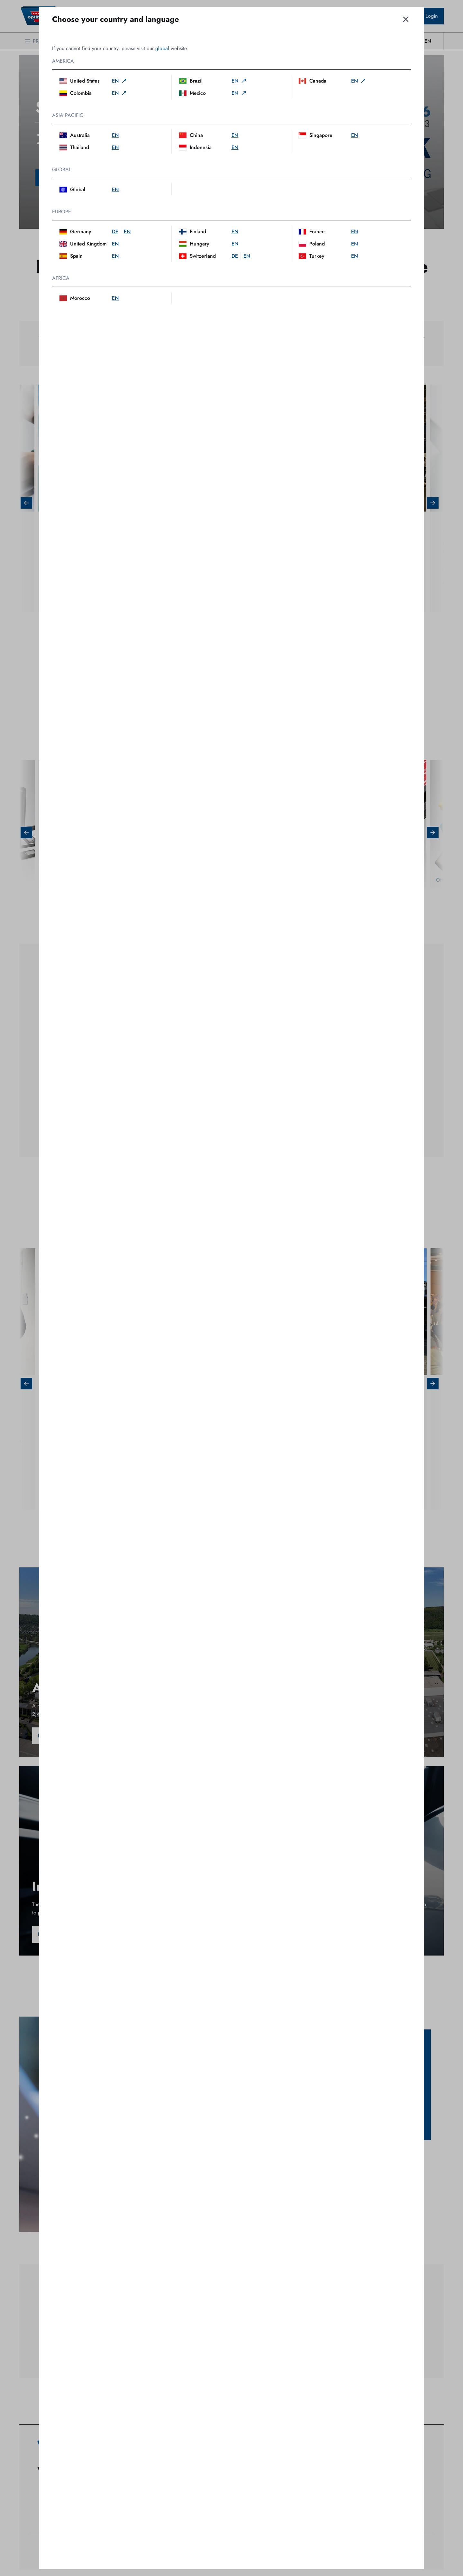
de (115, 231)
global (162, 48)
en (119, 81)
